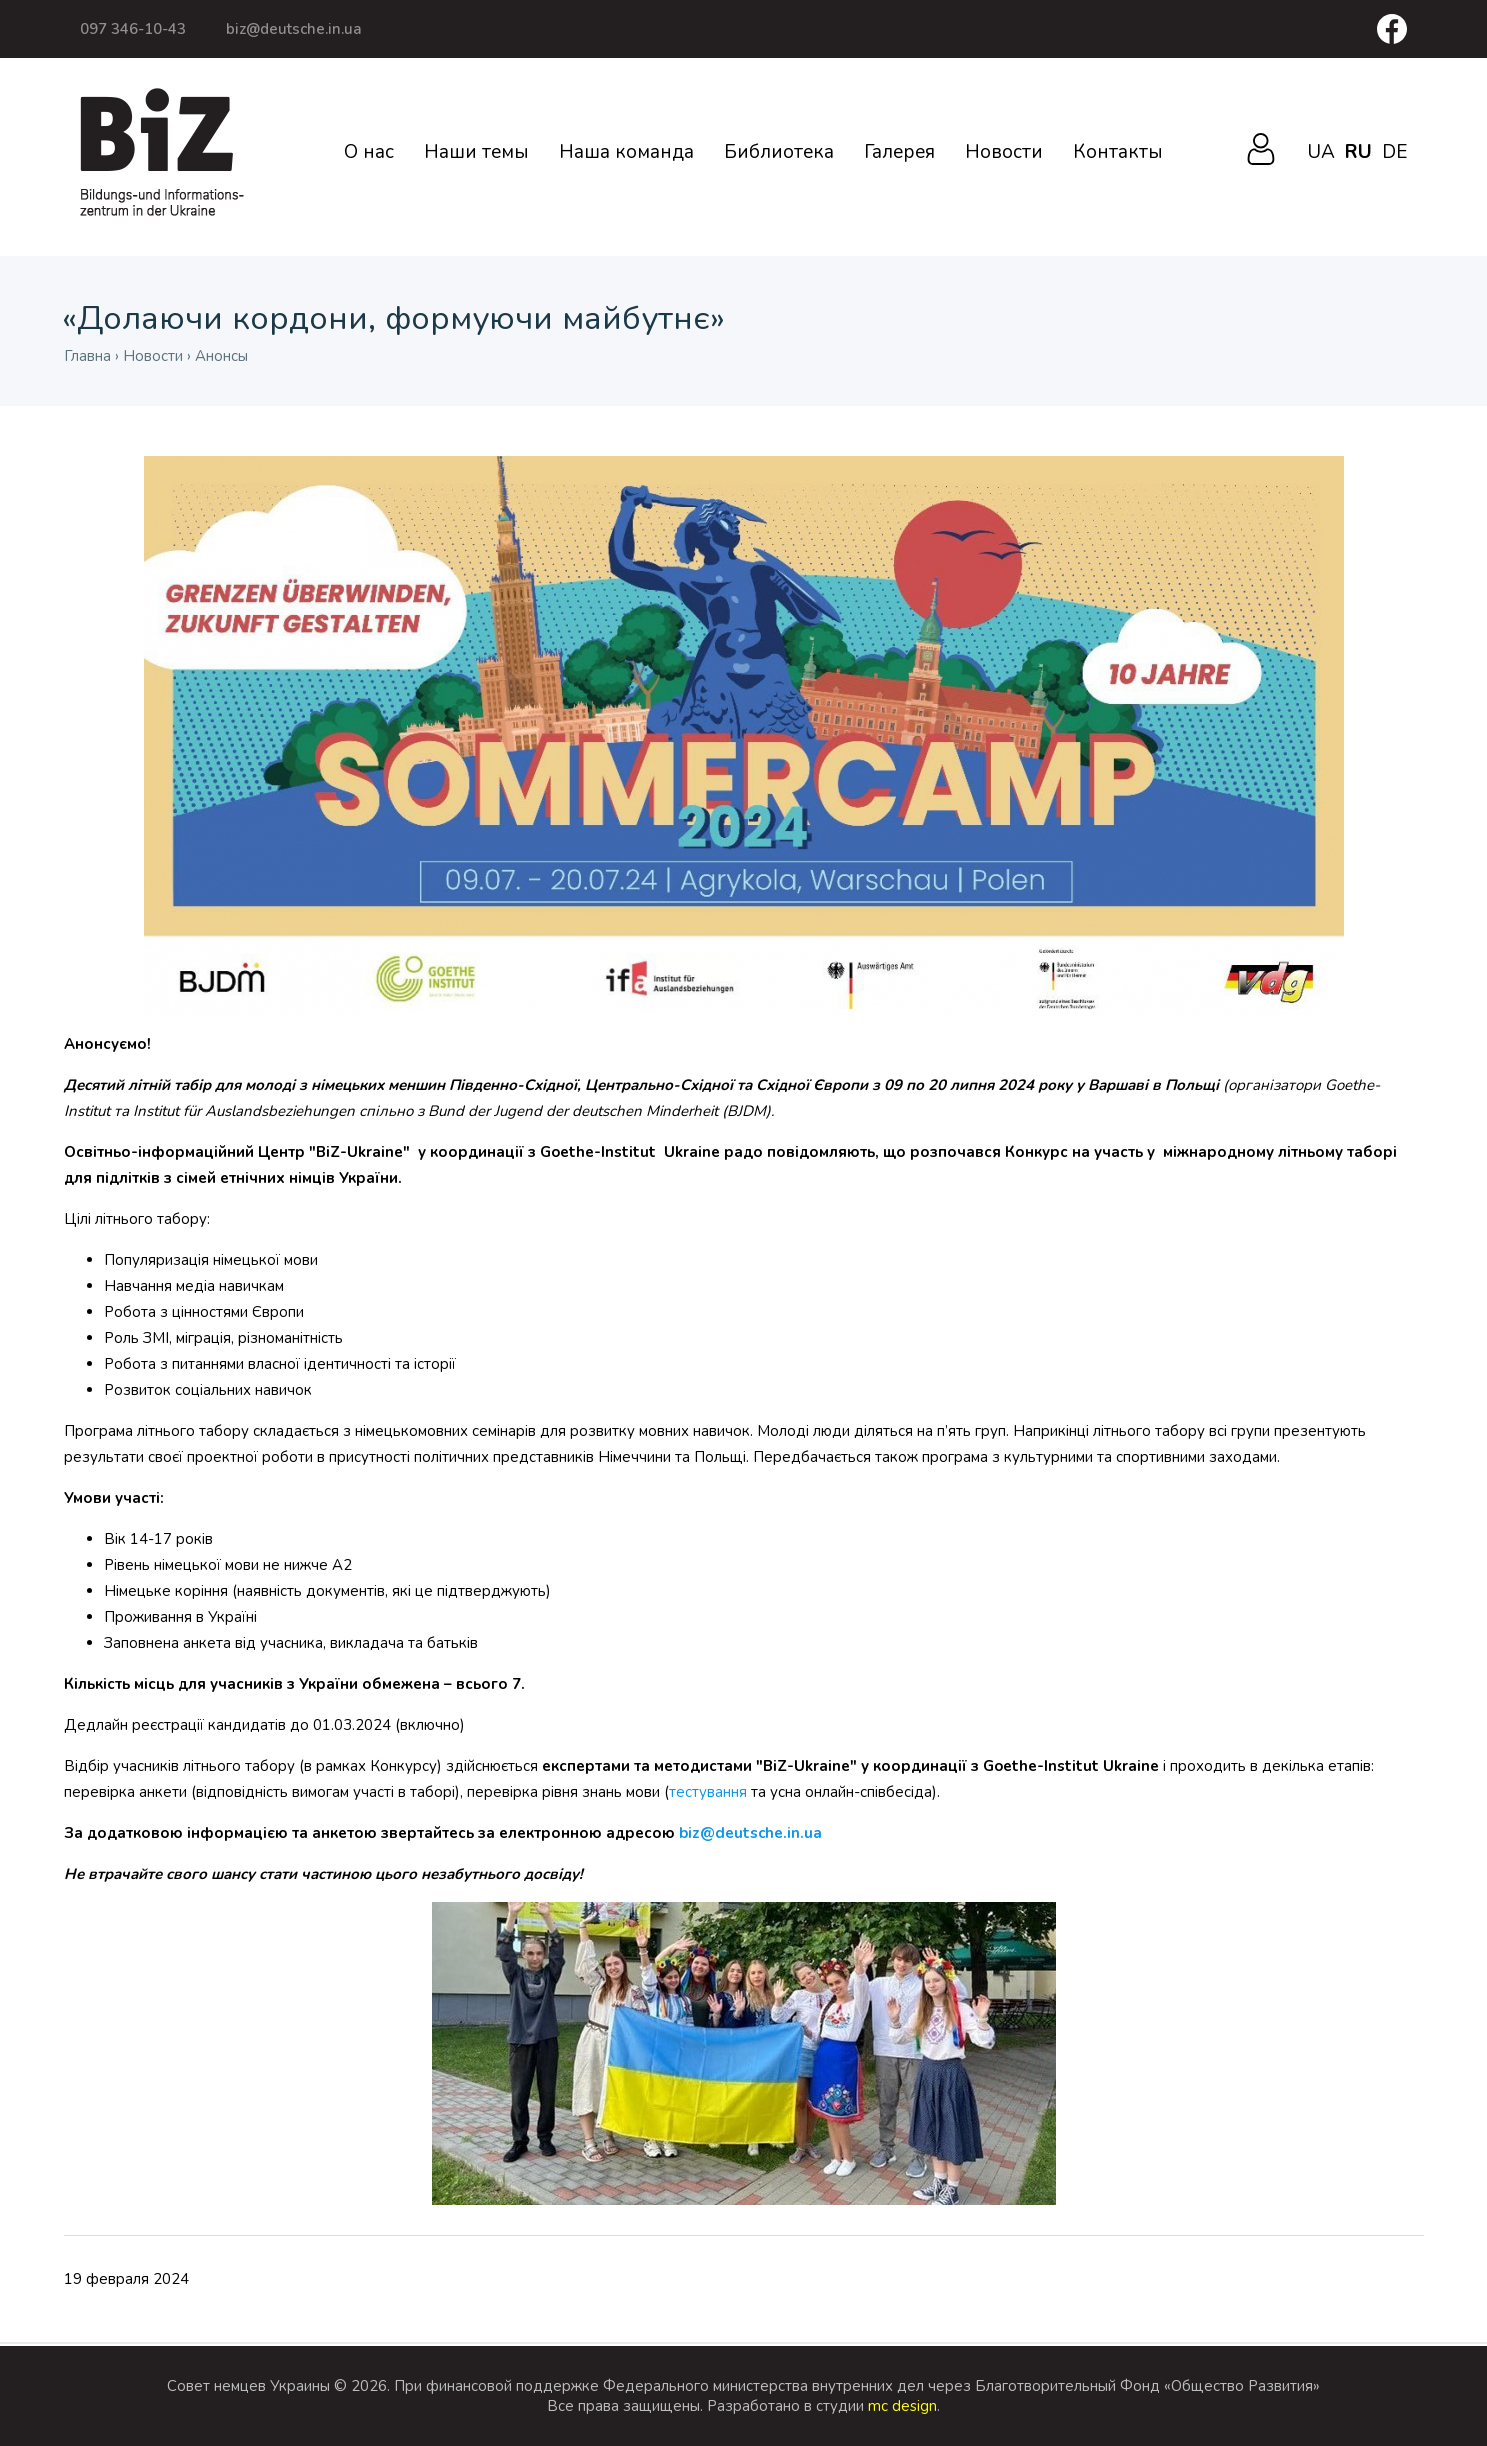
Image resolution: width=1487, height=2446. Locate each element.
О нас (369, 152)
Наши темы (476, 152)
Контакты (1118, 152)
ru (1358, 152)
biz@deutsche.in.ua (294, 29)
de (1394, 152)
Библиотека (779, 152)
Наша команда (626, 152)
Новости (1004, 152)
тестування (708, 1792)
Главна (87, 356)
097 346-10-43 (133, 29)
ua (1321, 152)
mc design (902, 2406)
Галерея (899, 152)
